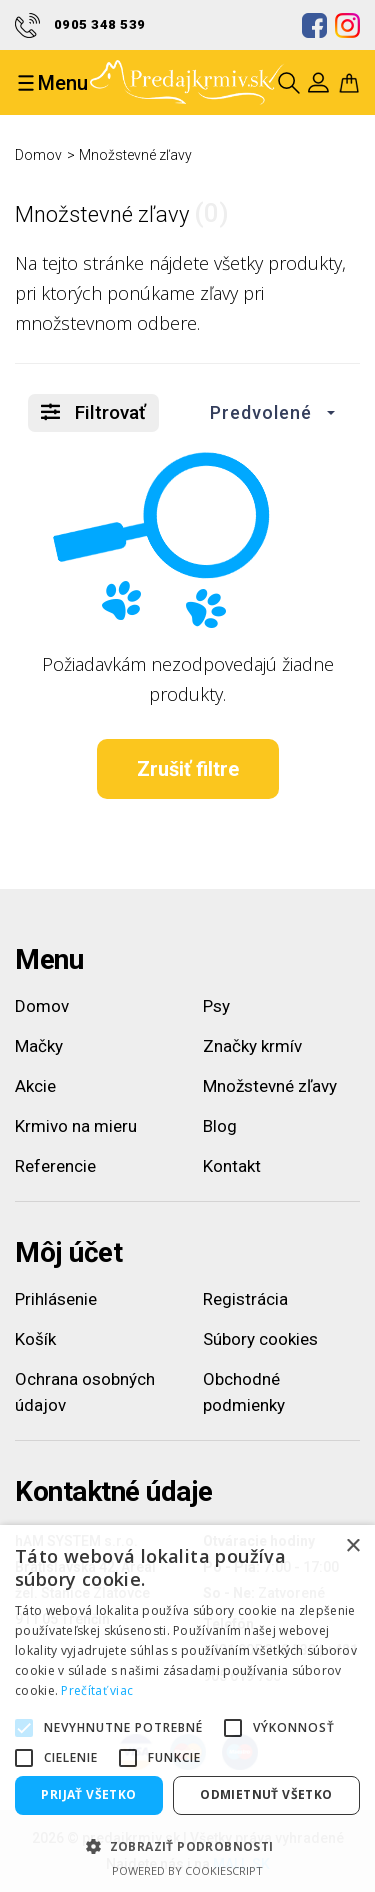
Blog (220, 1126)
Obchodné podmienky (244, 1392)
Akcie (35, 1086)
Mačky (39, 1046)
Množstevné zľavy (135, 155)
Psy (216, 1006)
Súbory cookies (260, 1339)
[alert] (187, 1708)
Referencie (55, 1166)
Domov (38, 155)
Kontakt (232, 1166)
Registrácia (245, 1299)
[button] (267, 413)
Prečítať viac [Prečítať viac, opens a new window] (97, 1690)
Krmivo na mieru (76, 1126)
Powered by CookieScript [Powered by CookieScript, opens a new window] (187, 1870)
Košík (35, 1339)
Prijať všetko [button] (88, 1794)
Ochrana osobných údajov (85, 1392)
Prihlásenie (56, 1299)
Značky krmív (252, 1046)
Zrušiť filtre (188, 769)
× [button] (352, 1546)
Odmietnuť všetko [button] (266, 1794)
